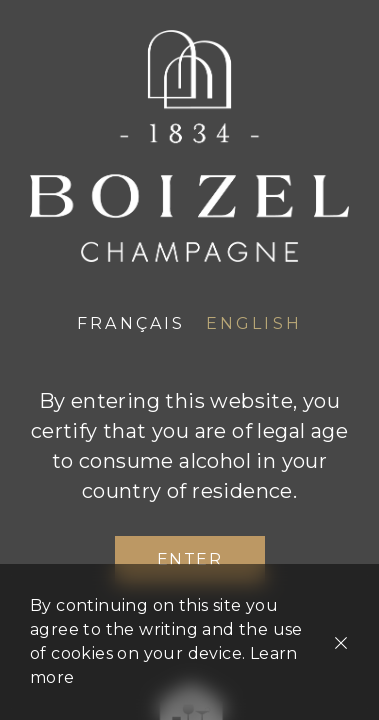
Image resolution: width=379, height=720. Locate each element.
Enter (190, 559)
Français (131, 323)
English (254, 323)
